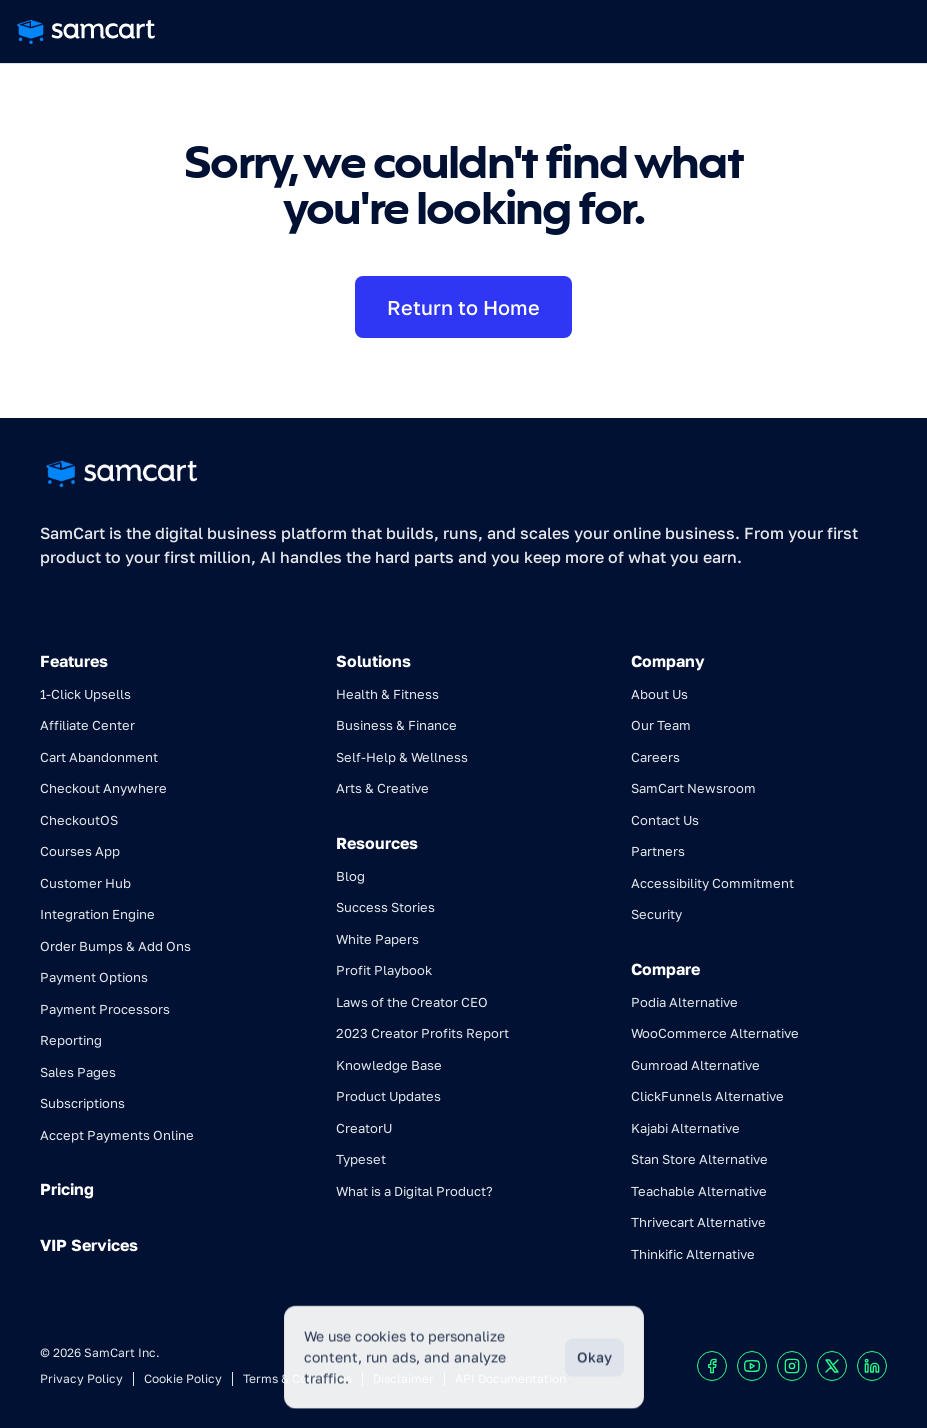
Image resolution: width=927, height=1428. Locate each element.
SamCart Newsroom (693, 788)
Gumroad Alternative (695, 1065)
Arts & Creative (382, 788)
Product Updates (388, 1096)
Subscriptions (82, 1103)
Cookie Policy (183, 1378)
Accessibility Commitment (712, 883)
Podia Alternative (684, 1002)
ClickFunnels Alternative (707, 1096)
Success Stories (385, 907)
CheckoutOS (79, 820)
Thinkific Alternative (693, 1254)
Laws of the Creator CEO (412, 1002)
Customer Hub (85, 883)
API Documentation (510, 1378)
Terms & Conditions (297, 1378)
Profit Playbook (384, 970)
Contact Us (665, 820)
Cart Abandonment (99, 757)
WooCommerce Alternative (715, 1033)
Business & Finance (396, 725)
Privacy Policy (81, 1378)
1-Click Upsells (85, 694)
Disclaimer (403, 1378)
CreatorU (364, 1128)
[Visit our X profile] (832, 1366)
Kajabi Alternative (685, 1128)
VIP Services (89, 1245)
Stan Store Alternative (699, 1159)
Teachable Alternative (699, 1191)
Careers (655, 757)
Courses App (80, 851)
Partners (658, 851)
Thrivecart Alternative (698, 1222)
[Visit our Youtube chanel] (752, 1366)
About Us (659, 694)
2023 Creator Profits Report (422, 1033)
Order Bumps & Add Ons (115, 946)
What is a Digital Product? (414, 1191)
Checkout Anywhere (103, 788)
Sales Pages (78, 1072)
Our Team (661, 725)
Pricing (67, 1189)
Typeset (361, 1159)
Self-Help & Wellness (402, 757)
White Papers (377, 939)
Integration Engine (97, 914)
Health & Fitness (387, 694)
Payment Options (94, 977)
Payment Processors (105, 1009)
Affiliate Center (87, 725)
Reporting (71, 1040)
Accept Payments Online (117, 1135)
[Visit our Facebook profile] (712, 1366)
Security (656, 914)
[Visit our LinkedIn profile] (872, 1366)
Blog (350, 876)
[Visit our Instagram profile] (792, 1366)
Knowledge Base (389, 1065)
